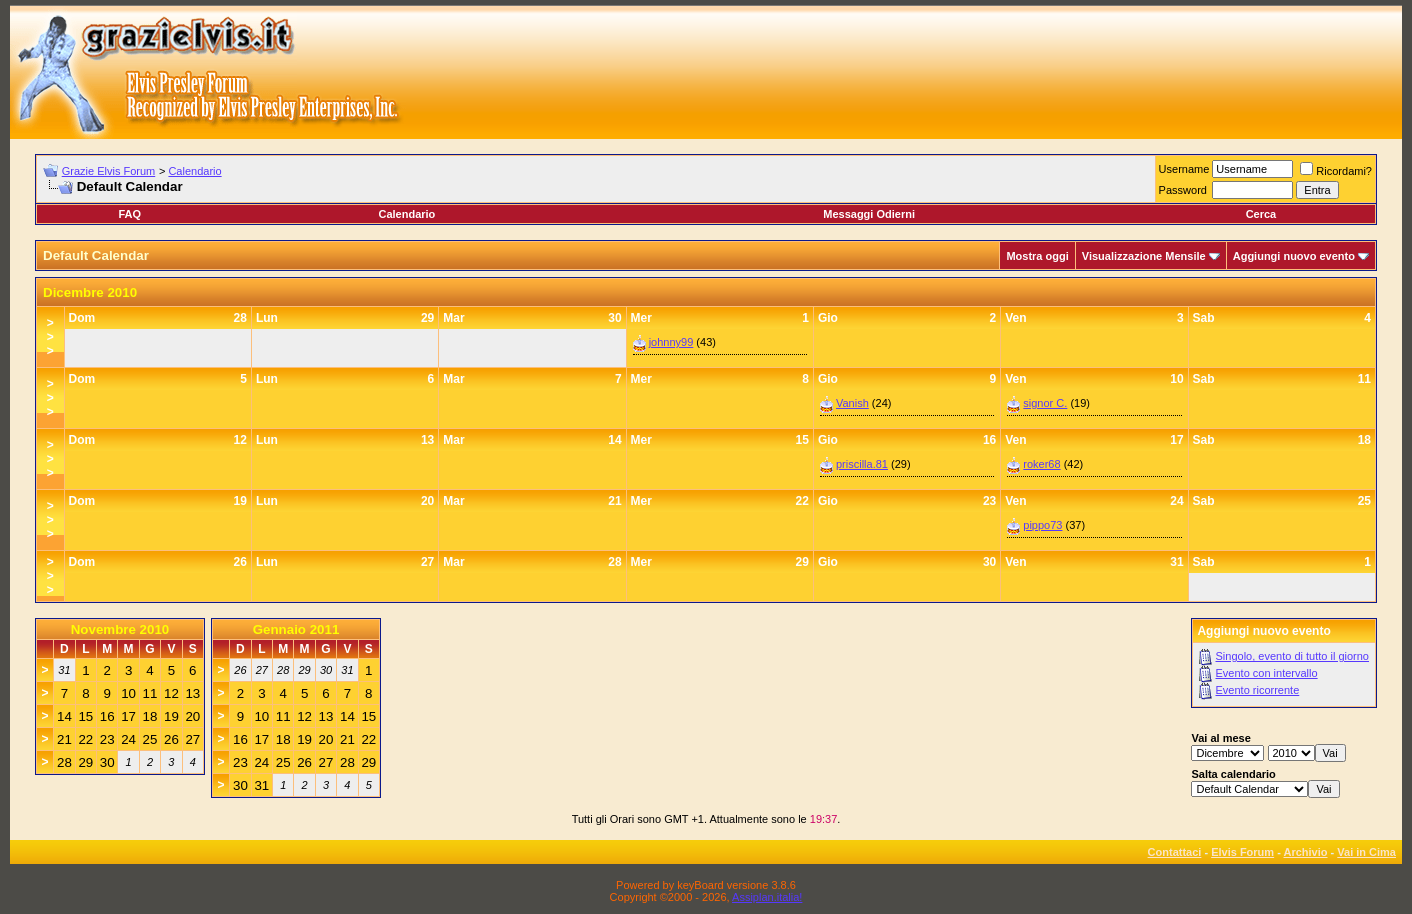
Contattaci (1175, 852)
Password (1183, 190)
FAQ (129, 214)
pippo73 (1042, 525)
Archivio (1306, 852)
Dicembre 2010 (90, 292)
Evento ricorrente (1258, 690)
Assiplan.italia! (767, 897)
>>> (50, 337)
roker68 (1041, 464)
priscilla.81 (862, 464)
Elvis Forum (1242, 852)
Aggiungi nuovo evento (1294, 256)
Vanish (852, 403)
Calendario (194, 171)
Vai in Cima (1366, 852)
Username (1184, 169)
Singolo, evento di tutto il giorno (1293, 656)
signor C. (1045, 403)
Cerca (1261, 214)
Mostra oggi (1037, 256)
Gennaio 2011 (296, 629)
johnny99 (671, 342)
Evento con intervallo (1267, 673)
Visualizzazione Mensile (1144, 256)
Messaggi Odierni (869, 214)
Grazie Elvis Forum (109, 171)
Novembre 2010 (120, 629)
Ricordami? (1336, 171)
